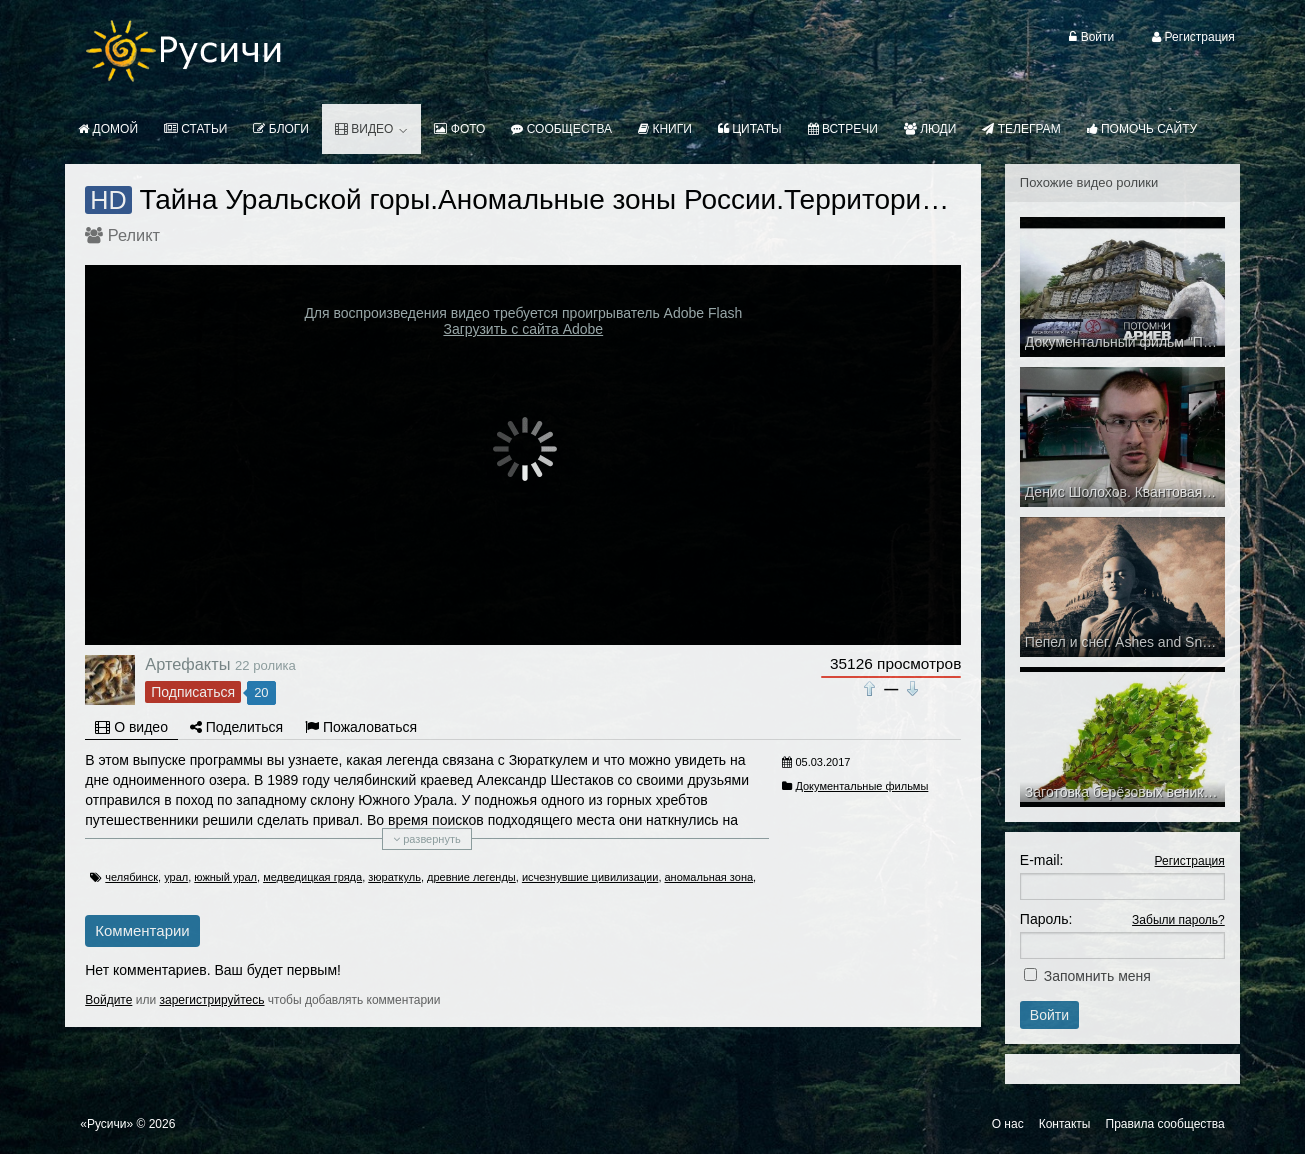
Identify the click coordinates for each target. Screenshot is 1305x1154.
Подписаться (193, 692)
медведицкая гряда (312, 877)
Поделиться (236, 727)
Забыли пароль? (1178, 920)
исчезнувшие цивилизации (590, 877)
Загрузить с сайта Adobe (523, 329)
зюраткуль (394, 877)
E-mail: (1042, 860)
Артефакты (187, 664)
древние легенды (471, 877)
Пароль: (1046, 919)
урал (176, 877)
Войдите (108, 1000)
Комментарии (142, 930)
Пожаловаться (361, 727)
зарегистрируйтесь (211, 1000)
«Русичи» (106, 1124)
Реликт (134, 235)
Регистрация (1190, 861)
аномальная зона (709, 877)
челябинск (131, 877)
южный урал (225, 877)
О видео (131, 727)
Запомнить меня (1097, 976)
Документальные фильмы (861, 786)
